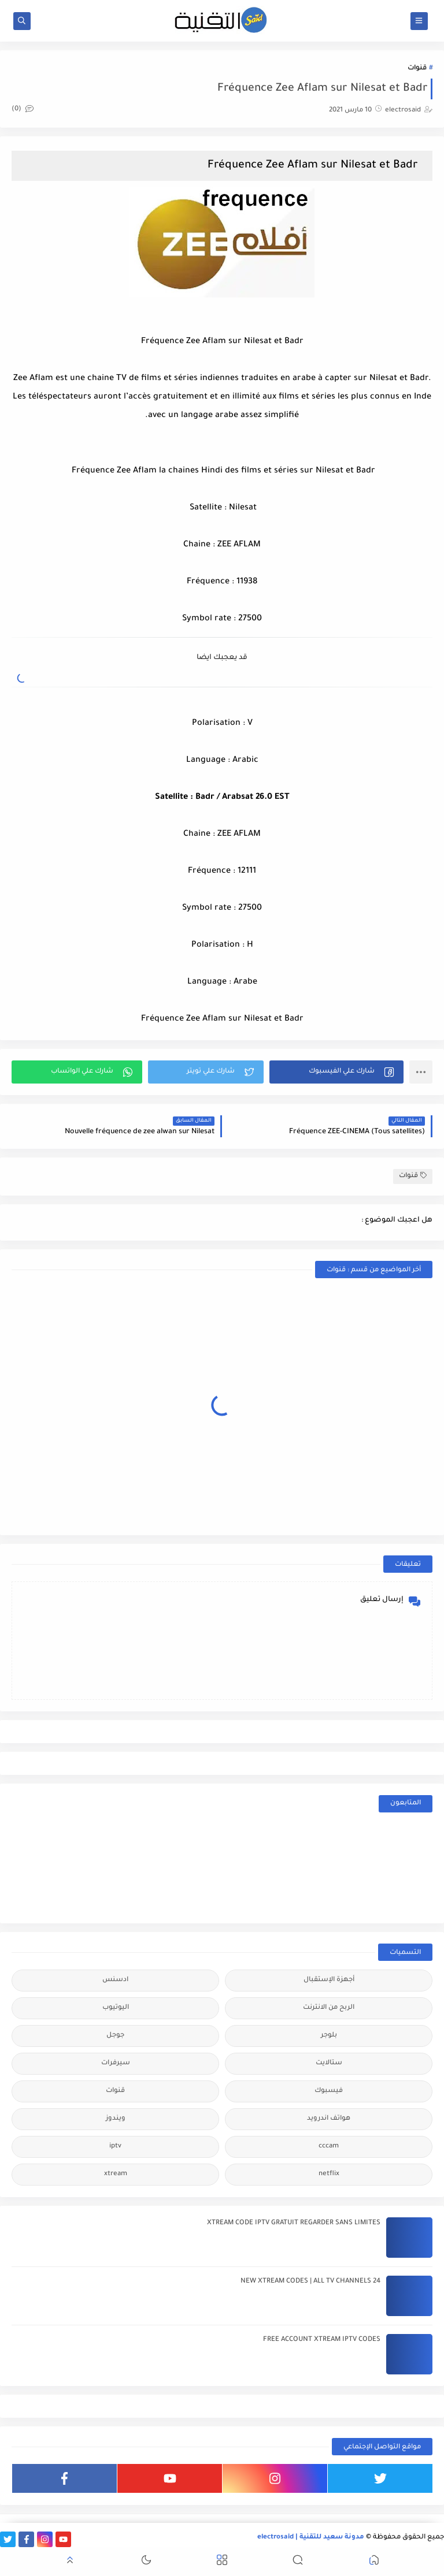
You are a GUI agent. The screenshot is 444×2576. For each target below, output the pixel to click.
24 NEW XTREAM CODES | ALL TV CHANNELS (310, 2281)
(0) (23, 109)
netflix (329, 2174)
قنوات (417, 68)
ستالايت (329, 2063)
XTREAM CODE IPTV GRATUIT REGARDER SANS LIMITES (293, 2223)
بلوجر (329, 2035)
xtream (115, 2174)
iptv (115, 2146)
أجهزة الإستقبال (329, 1980)
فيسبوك (328, 2091)
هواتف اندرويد (328, 2119)
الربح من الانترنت (328, 2008)
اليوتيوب (115, 2008)
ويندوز (115, 2119)
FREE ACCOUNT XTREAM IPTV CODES (321, 2340)
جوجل (115, 2035)
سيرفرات (115, 2063)
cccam (329, 2146)
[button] (336, 1072)
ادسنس (115, 1980)
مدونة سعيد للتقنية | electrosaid (310, 2537)
